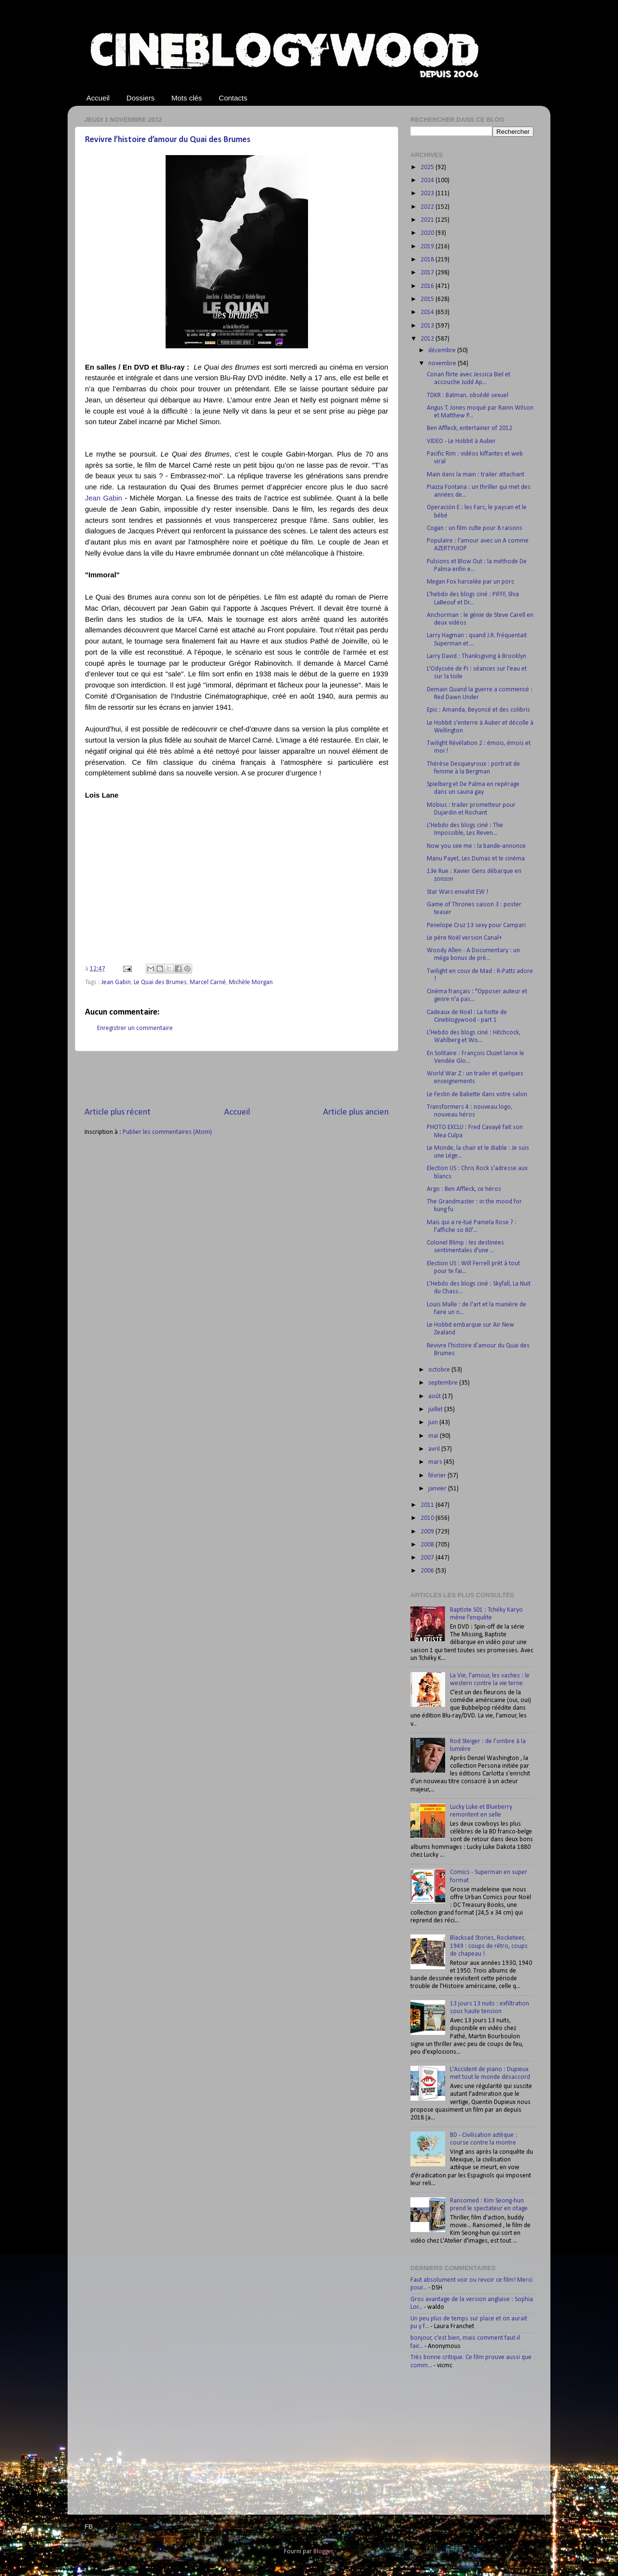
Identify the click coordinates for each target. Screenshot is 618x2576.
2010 (428, 1518)
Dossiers (140, 98)
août (435, 1396)
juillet (436, 1409)
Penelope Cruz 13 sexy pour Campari (476, 925)
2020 (428, 233)
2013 (428, 326)
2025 (428, 167)
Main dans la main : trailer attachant (475, 475)
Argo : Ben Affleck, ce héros (464, 1189)
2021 (428, 220)
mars (436, 1462)
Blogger (323, 2551)
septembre (443, 1383)
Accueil (98, 98)
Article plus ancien (356, 1112)
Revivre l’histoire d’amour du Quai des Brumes (168, 139)
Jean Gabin (103, 498)
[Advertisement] (236, 1078)
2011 (428, 1505)
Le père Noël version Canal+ (464, 938)
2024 (428, 180)
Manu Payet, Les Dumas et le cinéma (476, 859)
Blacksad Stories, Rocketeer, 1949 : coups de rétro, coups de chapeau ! (489, 1946)
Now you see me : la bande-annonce (476, 846)
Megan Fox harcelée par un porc (470, 582)
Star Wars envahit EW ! (457, 892)
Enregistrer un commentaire (135, 1028)
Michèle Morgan (251, 982)
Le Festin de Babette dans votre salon (477, 1094)
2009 (428, 1532)
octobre (439, 1370)
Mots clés (186, 98)
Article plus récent (117, 1112)
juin (433, 1422)
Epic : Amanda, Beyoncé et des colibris (478, 710)
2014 (428, 312)
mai (434, 1436)
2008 (428, 1545)
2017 (428, 273)
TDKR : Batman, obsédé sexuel (467, 395)
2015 (428, 299)
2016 (428, 286)
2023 (428, 193)
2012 (428, 339)
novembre (443, 363)
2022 (428, 207)
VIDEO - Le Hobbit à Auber (461, 441)
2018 (428, 260)
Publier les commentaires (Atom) (167, 1132)
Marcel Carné (208, 982)
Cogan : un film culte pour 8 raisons (474, 528)
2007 (428, 1558)
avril (434, 1449)
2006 (428, 1571)
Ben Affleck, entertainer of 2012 (469, 428)
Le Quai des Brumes (160, 982)
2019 (428, 246)
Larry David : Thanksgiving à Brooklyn (476, 656)
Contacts (233, 98)
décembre (442, 350)
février (438, 1476)
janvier (438, 1489)
